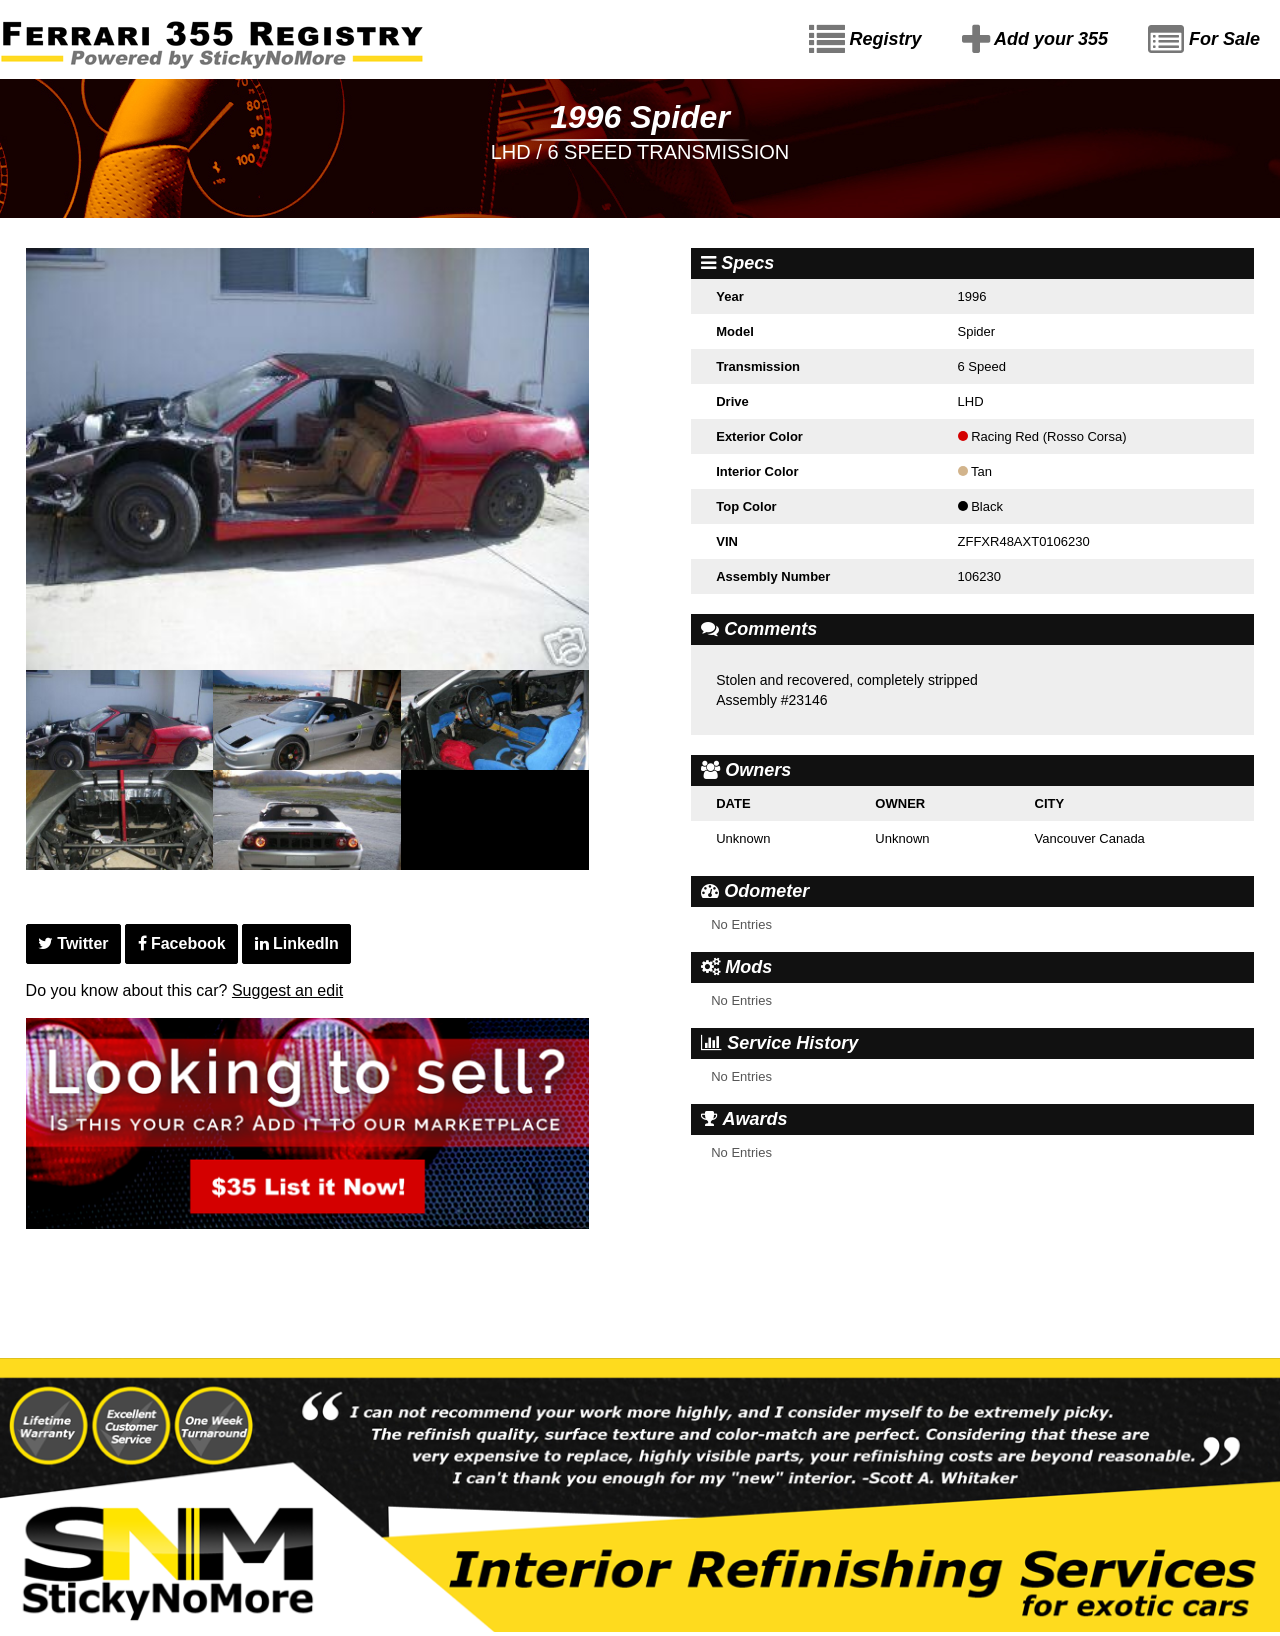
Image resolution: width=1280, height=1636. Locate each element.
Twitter (73, 943)
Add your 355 (1035, 40)
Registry (865, 40)
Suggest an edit (287, 990)
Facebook (182, 943)
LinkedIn (297, 943)
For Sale (1204, 40)
